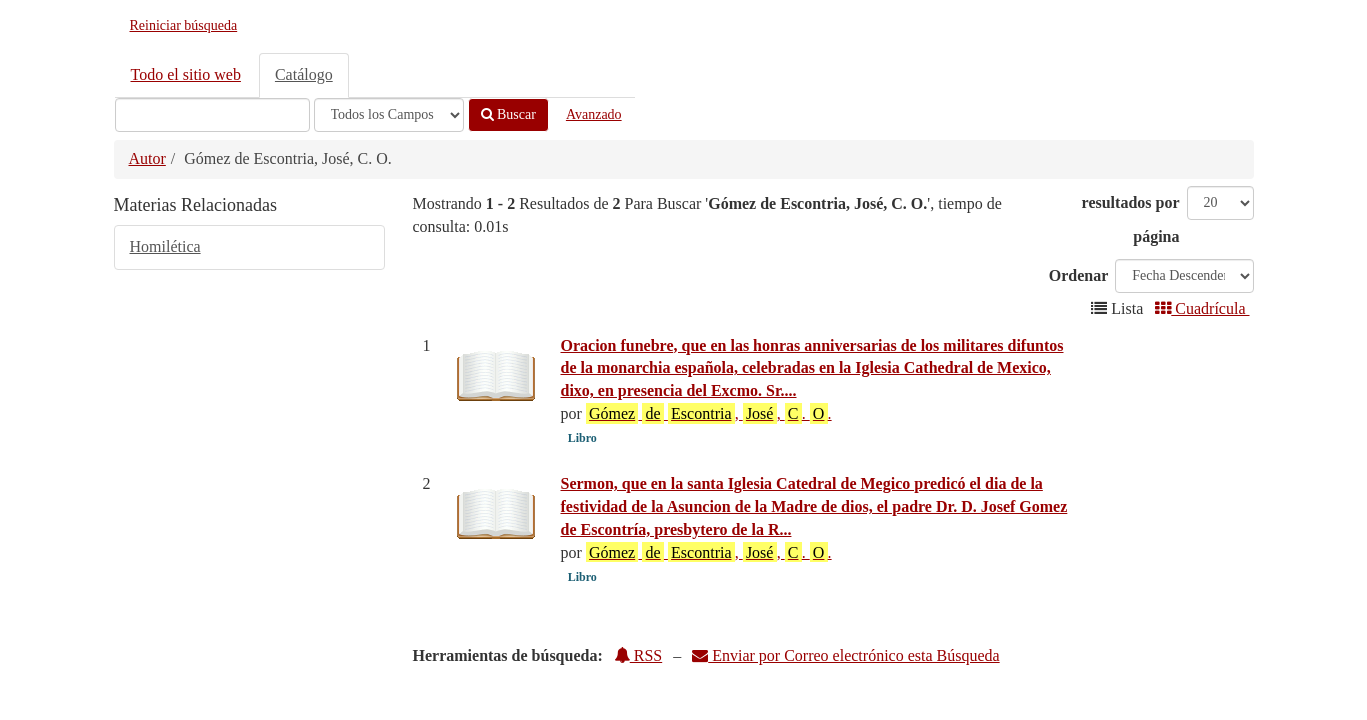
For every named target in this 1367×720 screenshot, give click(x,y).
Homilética (165, 246)
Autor (147, 158)
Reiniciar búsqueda (184, 25)
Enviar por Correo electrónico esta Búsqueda (845, 655)
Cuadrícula (1202, 308)
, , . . (709, 413)
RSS (638, 655)
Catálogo (304, 74)
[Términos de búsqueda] (212, 115)
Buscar (508, 114)
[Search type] (389, 115)
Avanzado (594, 114)
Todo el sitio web (186, 74)
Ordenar (1079, 275)
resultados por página (1131, 219)
